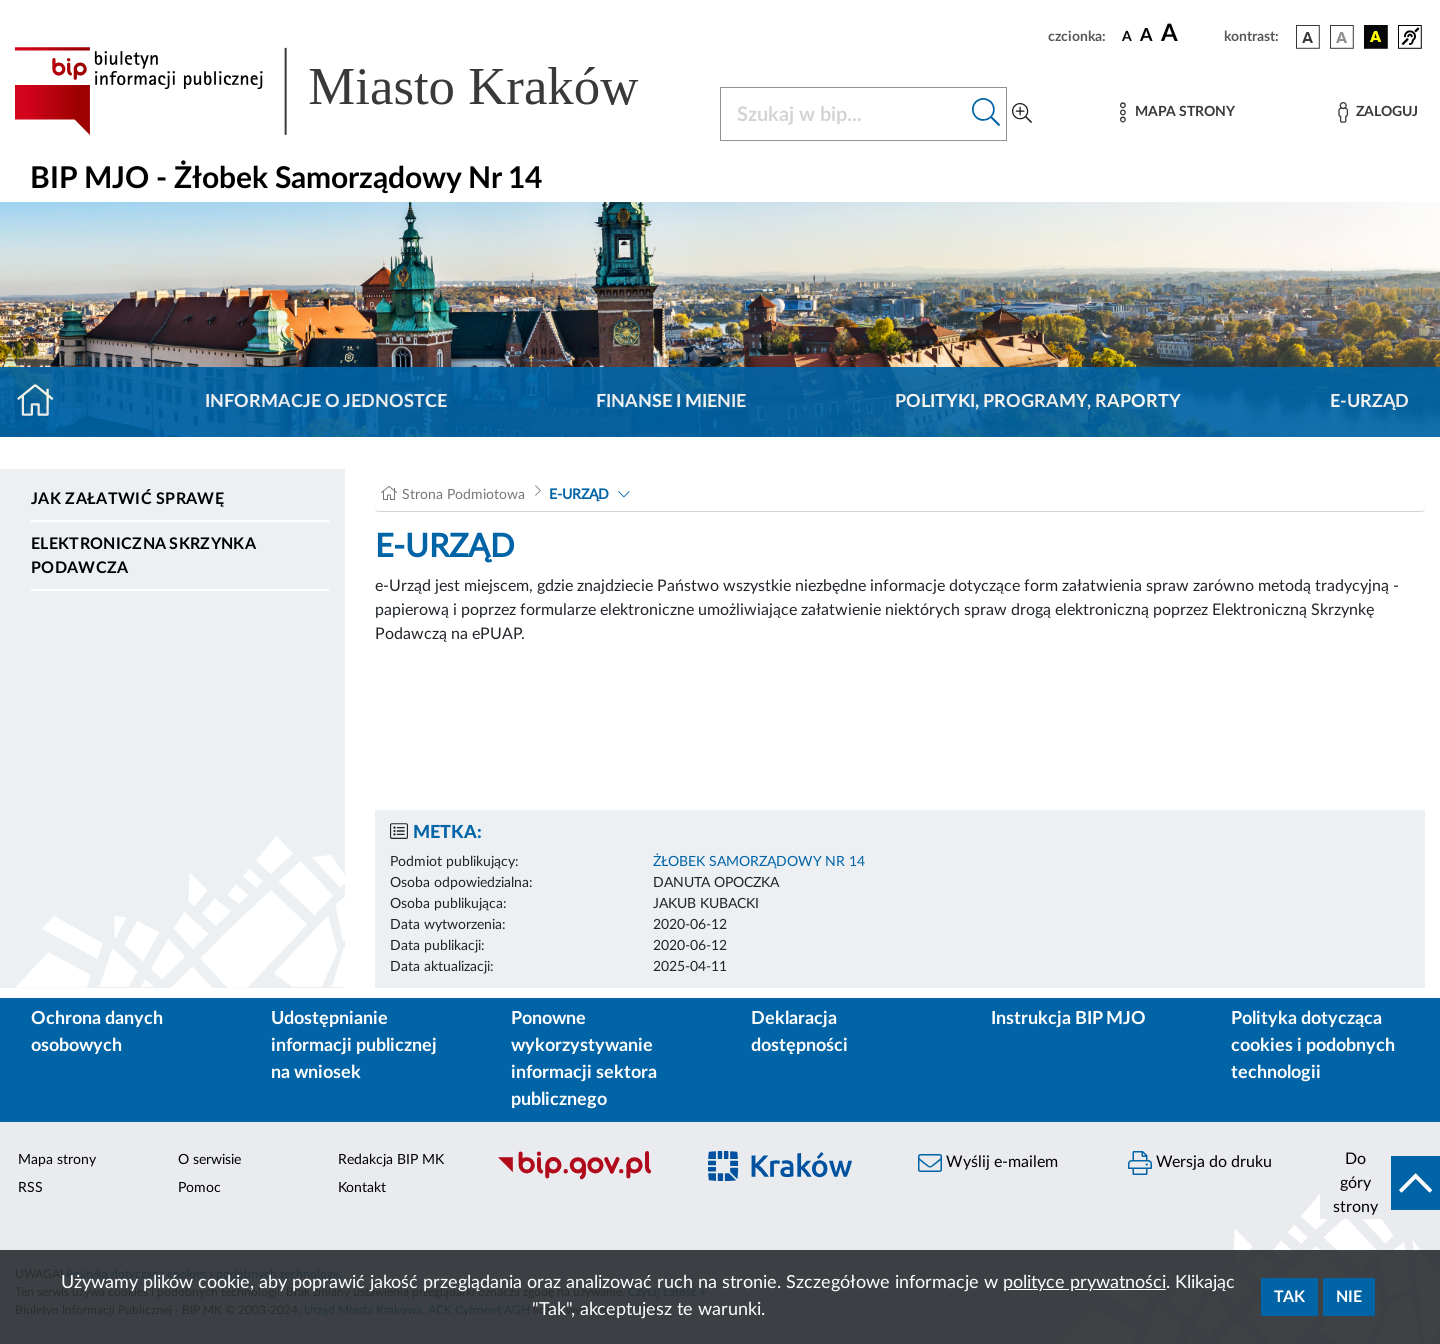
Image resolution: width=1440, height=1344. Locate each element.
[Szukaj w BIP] (843, 114)
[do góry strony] (1380, 1183)
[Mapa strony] (1177, 112)
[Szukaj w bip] (986, 114)
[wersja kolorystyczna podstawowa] (1308, 37)
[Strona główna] (43, 402)
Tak (1289, 1297)
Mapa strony (57, 1160)
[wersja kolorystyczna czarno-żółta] (1376, 37)
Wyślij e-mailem (988, 1163)
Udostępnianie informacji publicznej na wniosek (354, 1046)
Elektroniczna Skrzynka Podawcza (143, 556)
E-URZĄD (1369, 402)
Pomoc (199, 1188)
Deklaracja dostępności (799, 1032)
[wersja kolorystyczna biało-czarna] (1342, 37)
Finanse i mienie (671, 402)
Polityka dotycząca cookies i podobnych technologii (1313, 1046)
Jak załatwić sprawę (127, 499)
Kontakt (362, 1188)
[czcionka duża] (1189, 34)
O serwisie (209, 1160)
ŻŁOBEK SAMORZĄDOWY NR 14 (759, 862)
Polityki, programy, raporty (1038, 402)
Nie (1349, 1297)
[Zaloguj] (1378, 112)
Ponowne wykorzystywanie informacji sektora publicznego (584, 1059)
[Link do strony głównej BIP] (355, 91)
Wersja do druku (1200, 1163)
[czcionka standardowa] (1127, 36)
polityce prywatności (1084, 1283)
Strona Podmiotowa (463, 495)
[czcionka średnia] (1146, 36)
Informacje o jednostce (326, 402)
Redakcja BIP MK (391, 1160)
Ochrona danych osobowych (97, 1032)
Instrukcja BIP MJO (1068, 1019)
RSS (30, 1188)
